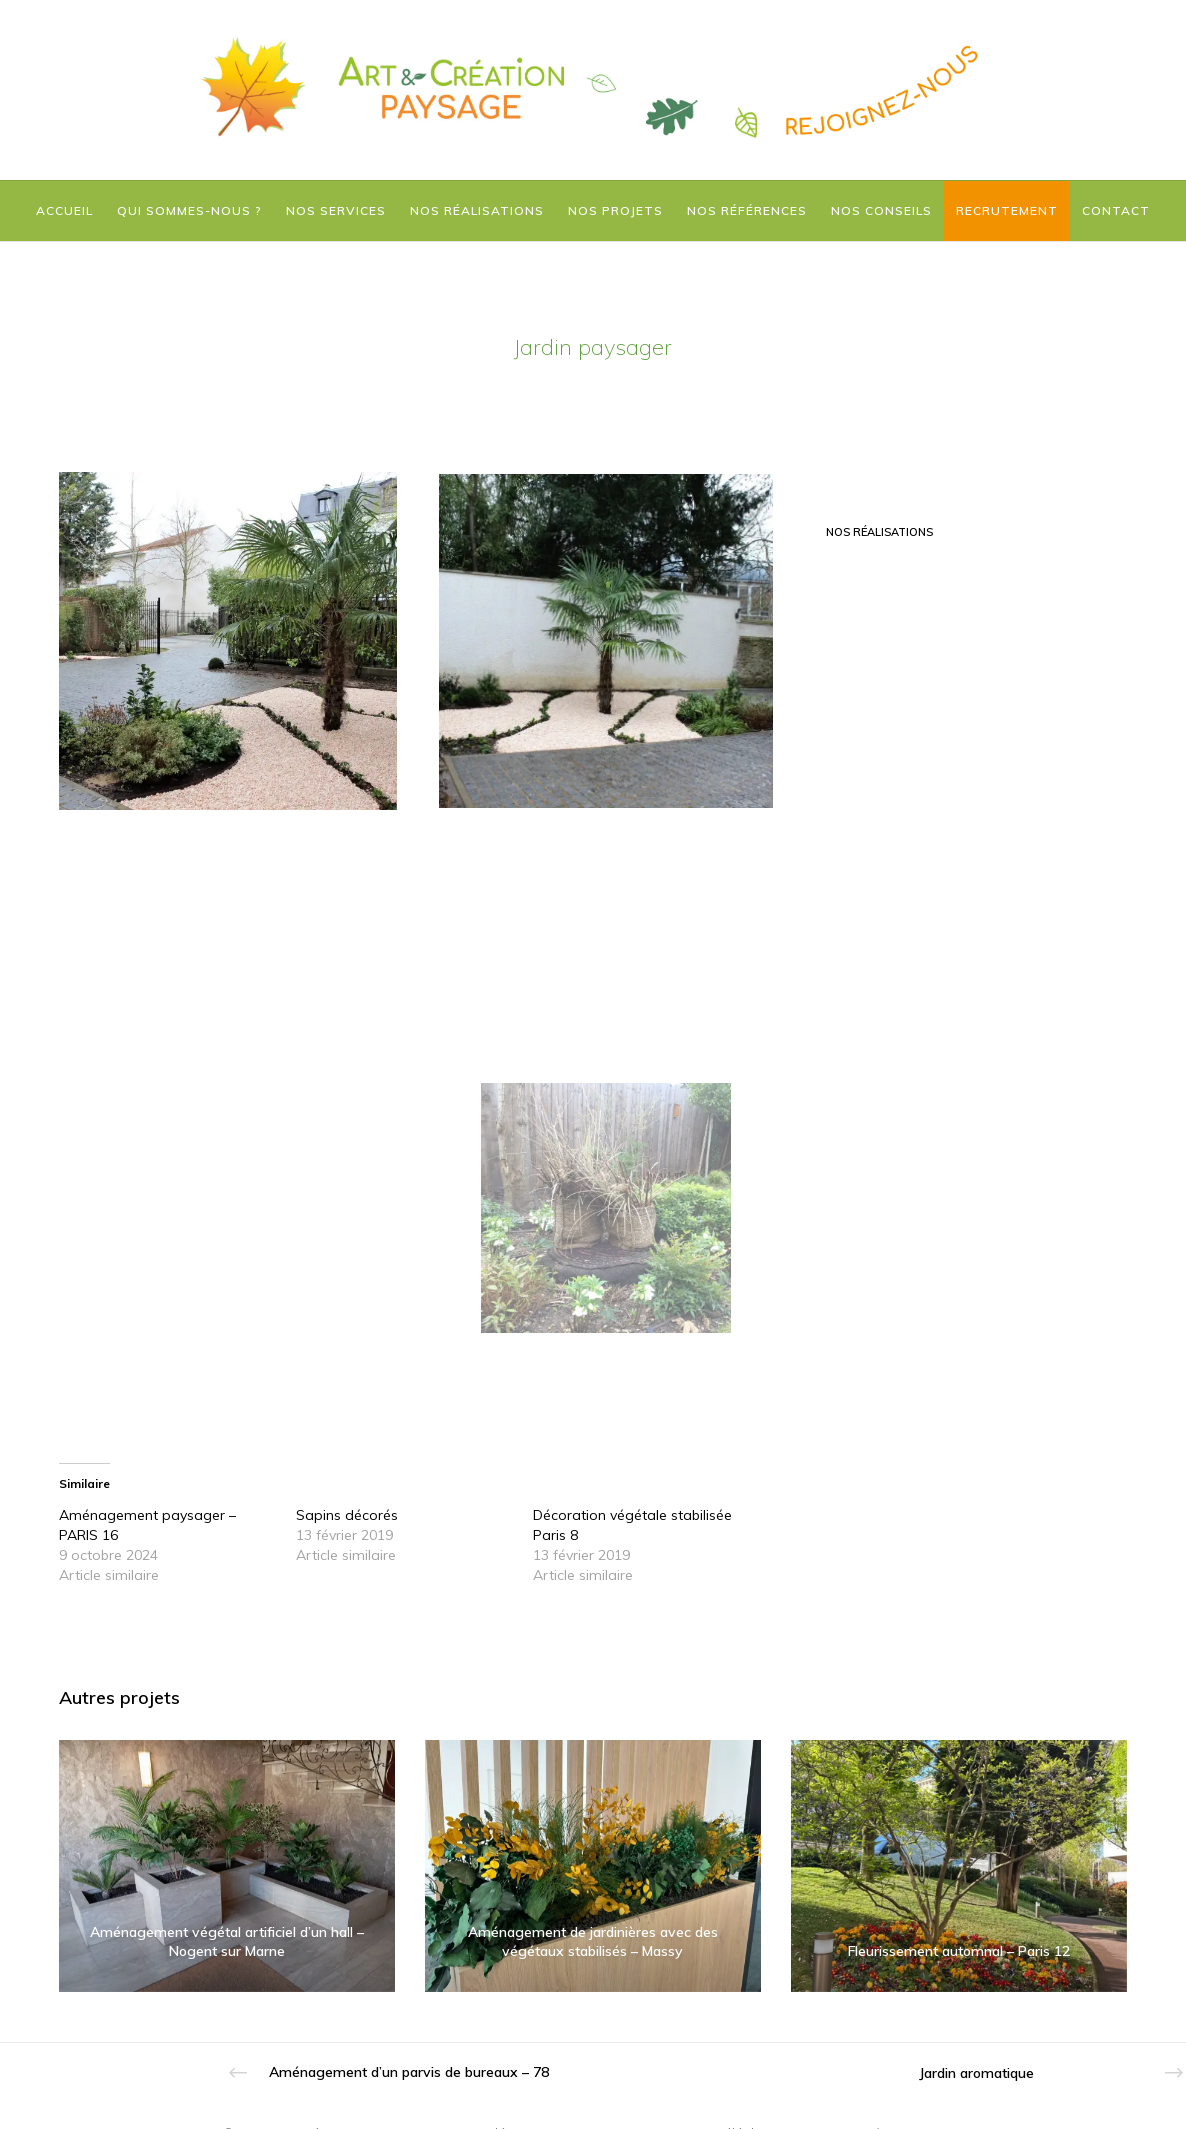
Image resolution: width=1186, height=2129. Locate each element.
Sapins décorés (347, 1515)
